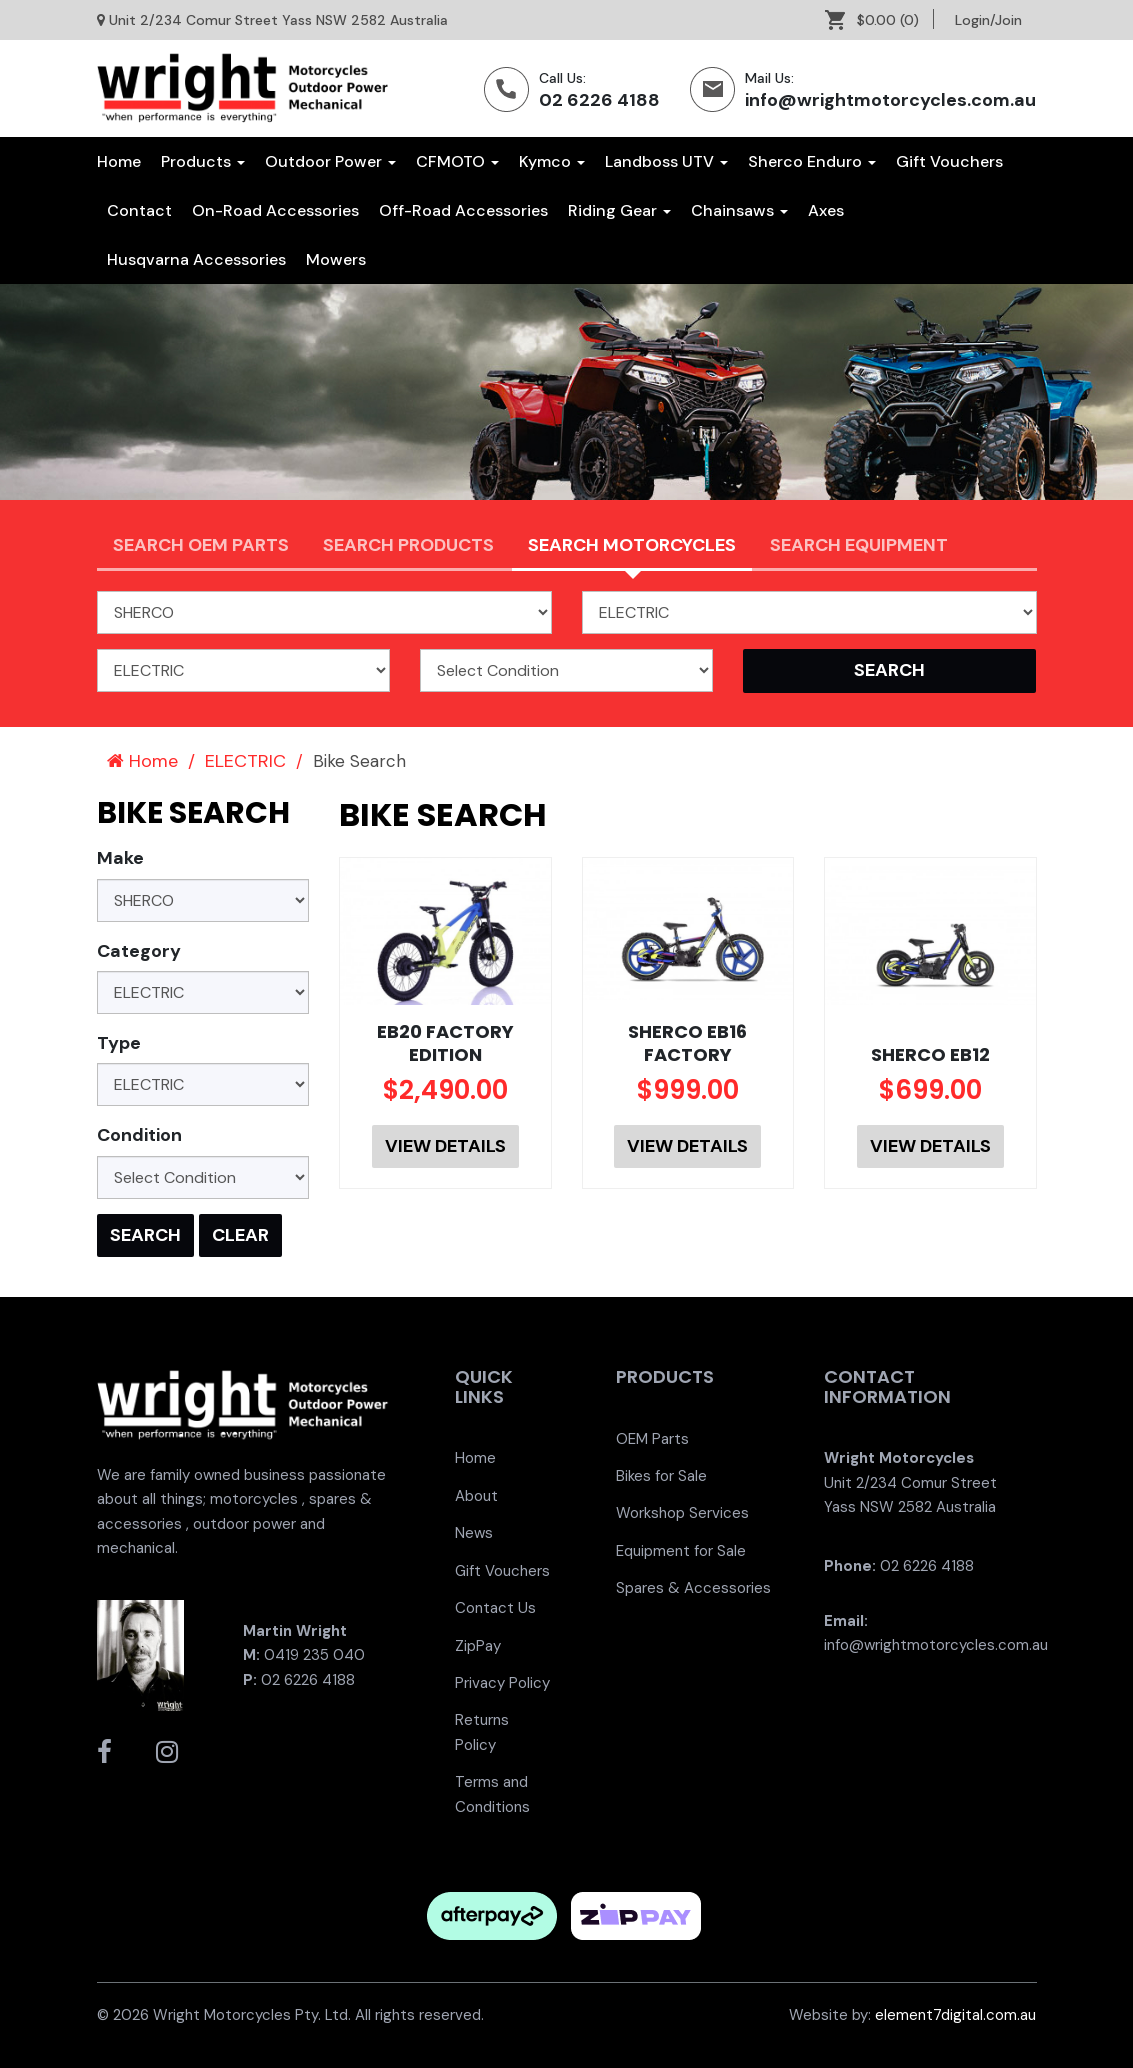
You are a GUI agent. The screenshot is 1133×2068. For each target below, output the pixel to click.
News (474, 1533)
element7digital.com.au (955, 2015)
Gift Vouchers (949, 161)
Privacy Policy (502, 1683)
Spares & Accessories (693, 1588)
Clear (240, 1235)
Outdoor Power (330, 161)
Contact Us (495, 1608)
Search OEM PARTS (201, 545)
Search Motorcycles (632, 545)
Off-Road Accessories (463, 210)
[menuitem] (879, 20)
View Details (445, 1146)
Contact (139, 210)
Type (119, 1043)
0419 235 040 (314, 1655)
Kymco (552, 161)
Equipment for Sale (681, 1551)
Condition (139, 1135)
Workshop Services (682, 1513)
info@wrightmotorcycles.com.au (890, 100)
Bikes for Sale (661, 1476)
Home (119, 161)
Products (203, 161)
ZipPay (478, 1646)
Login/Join (988, 20)
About (476, 1496)
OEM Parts (652, 1439)
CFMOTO (457, 161)
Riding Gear (619, 210)
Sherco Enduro (812, 161)
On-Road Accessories (275, 210)
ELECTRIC (245, 761)
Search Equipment (859, 545)
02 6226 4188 (599, 100)
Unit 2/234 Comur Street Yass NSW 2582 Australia (278, 20)
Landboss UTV (666, 161)
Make (120, 858)
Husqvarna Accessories (196, 259)
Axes (826, 210)
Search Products (408, 545)
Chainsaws (739, 210)
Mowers (336, 259)
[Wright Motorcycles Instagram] (167, 1752)
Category (139, 951)
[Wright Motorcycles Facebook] (104, 1752)
